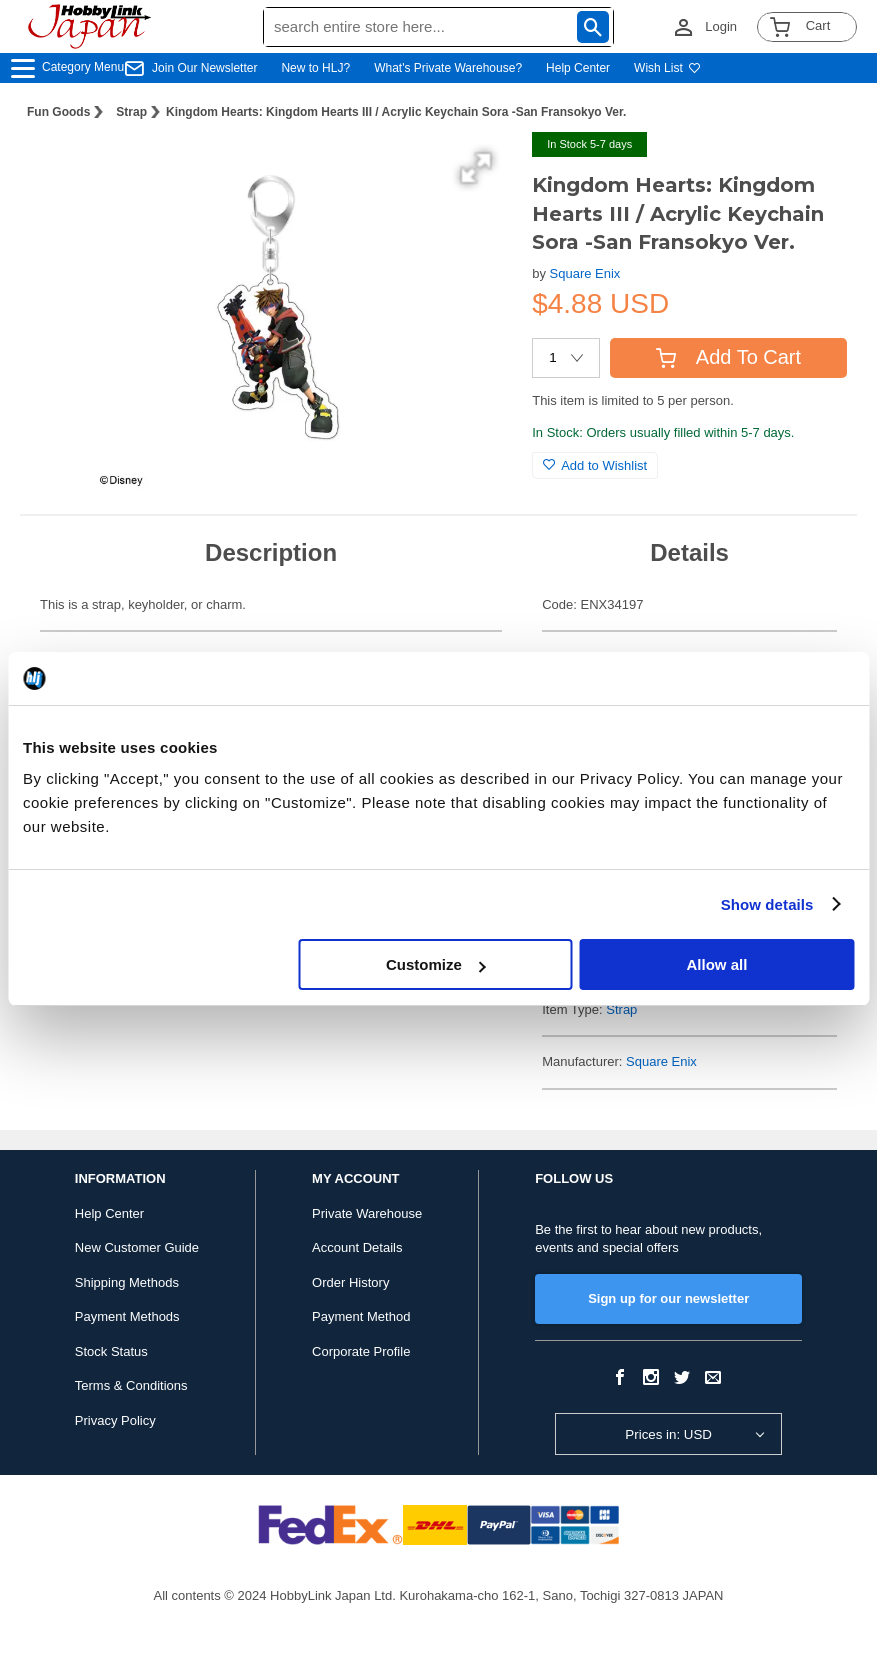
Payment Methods (127, 1316)
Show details (767, 904)
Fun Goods (58, 112)
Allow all (716, 964)
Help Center (578, 68)
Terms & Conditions (131, 1385)
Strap (131, 112)
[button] (476, 168)
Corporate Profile (361, 1351)
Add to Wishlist (595, 465)
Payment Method (361, 1316)
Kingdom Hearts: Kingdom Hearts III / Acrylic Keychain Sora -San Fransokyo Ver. (396, 112)
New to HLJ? (315, 68)
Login (721, 26)
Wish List (667, 68)
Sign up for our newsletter (668, 1298)
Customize (436, 964)
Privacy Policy (115, 1420)
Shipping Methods (127, 1282)
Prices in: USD (668, 1434)
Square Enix (585, 273)
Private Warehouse (367, 1213)
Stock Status (111, 1351)
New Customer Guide (137, 1247)
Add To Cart (728, 357)
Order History (350, 1282)
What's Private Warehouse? (448, 68)
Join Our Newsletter (204, 68)
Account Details (357, 1247)
